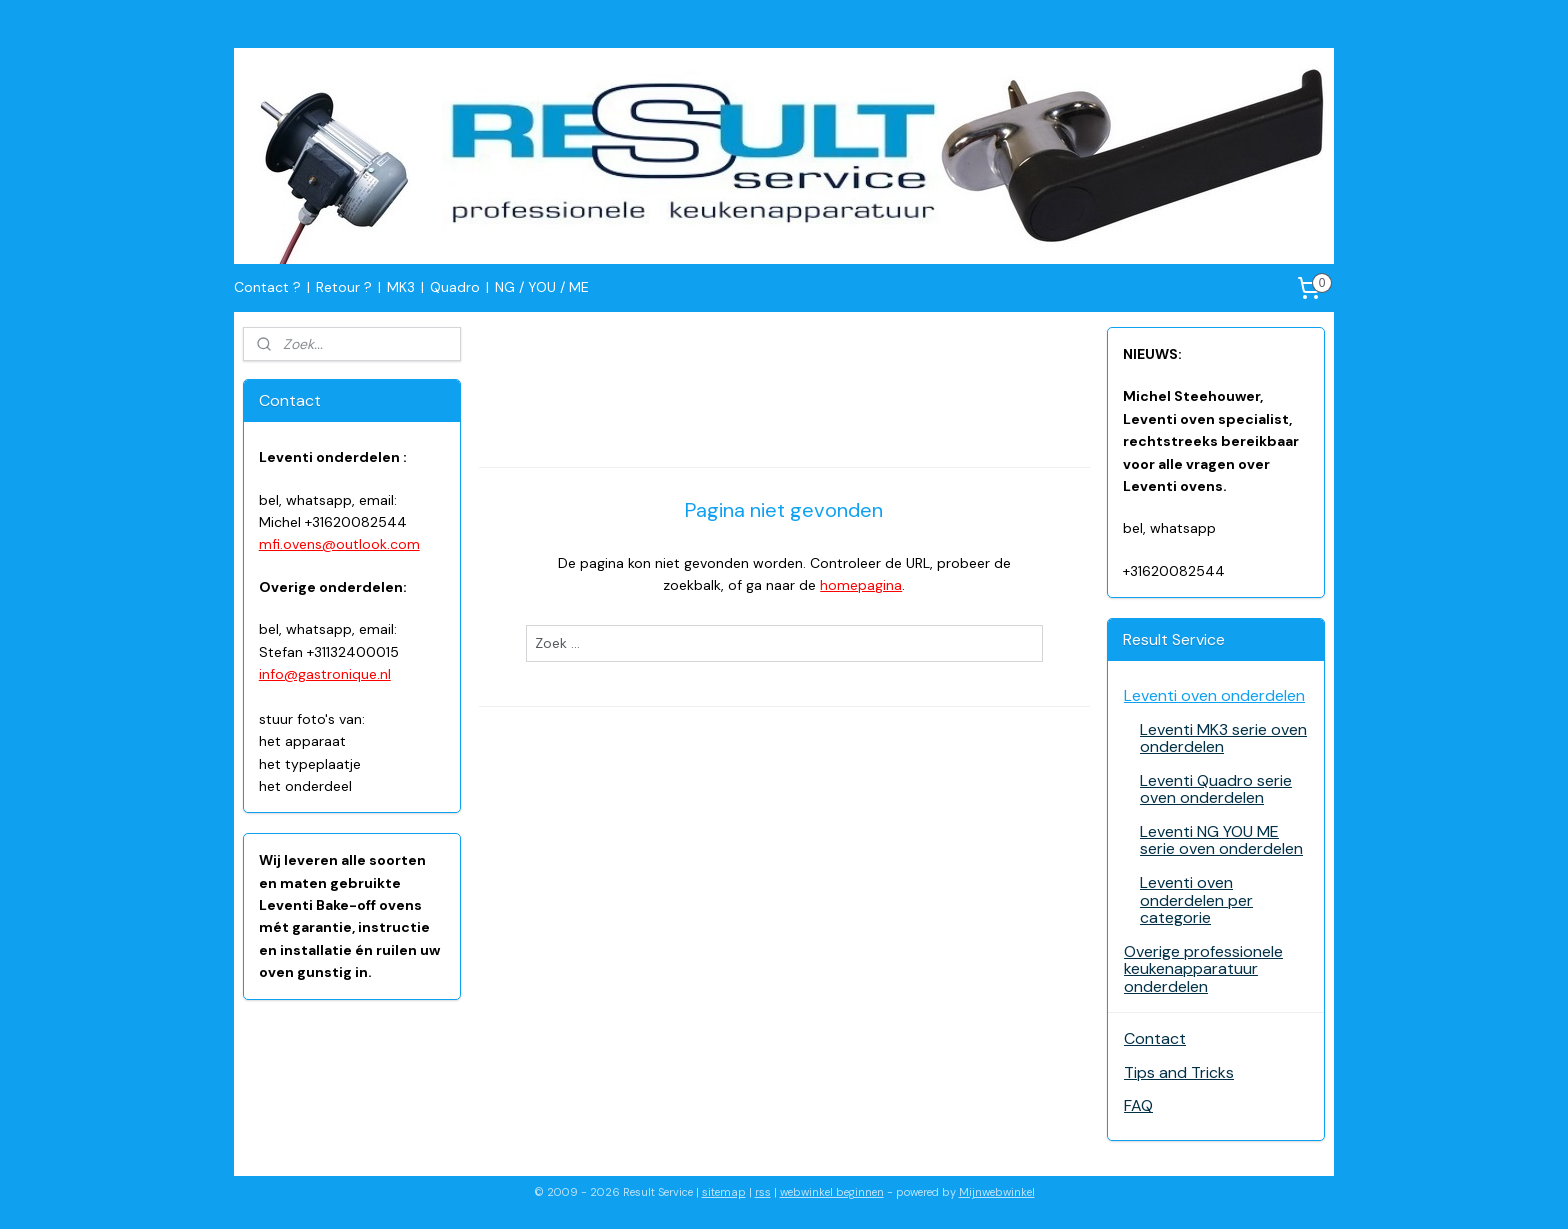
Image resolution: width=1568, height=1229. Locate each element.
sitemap (724, 1192)
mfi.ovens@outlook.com (339, 544)
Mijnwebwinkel (997, 1192)
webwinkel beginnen (832, 1192)
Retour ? (344, 287)
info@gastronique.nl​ (325, 674)
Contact (1155, 1038)
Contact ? (267, 287)
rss (763, 1192)
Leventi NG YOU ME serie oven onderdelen (1221, 840)
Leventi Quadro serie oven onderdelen (1216, 789)
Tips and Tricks (1179, 1072)
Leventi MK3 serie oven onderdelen (1223, 738)
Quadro (455, 287)
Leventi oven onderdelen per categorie (1196, 900)
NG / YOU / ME (542, 287)
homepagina (861, 585)
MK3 (401, 287)
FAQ (1138, 1105)
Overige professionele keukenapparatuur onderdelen (1203, 969)
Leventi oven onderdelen (1214, 695)
